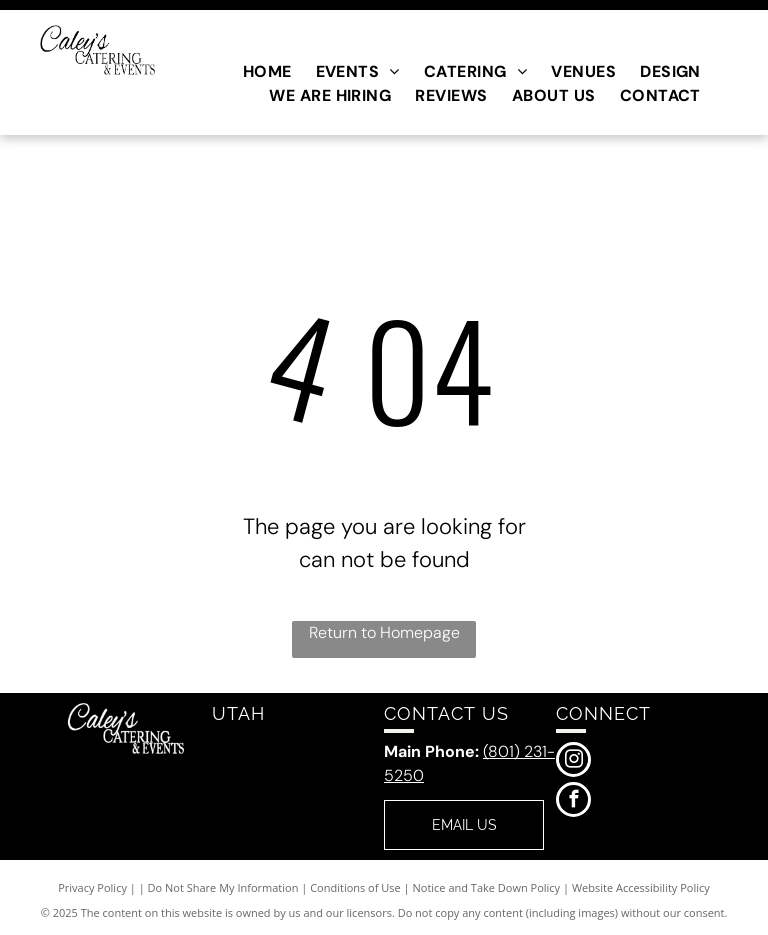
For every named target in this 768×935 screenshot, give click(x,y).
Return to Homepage (384, 632)
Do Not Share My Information (223, 887)
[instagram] (573, 762)
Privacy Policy (92, 887)
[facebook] (573, 802)
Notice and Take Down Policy (487, 887)
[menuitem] (267, 72)
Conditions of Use (355, 887)
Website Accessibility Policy (641, 887)
